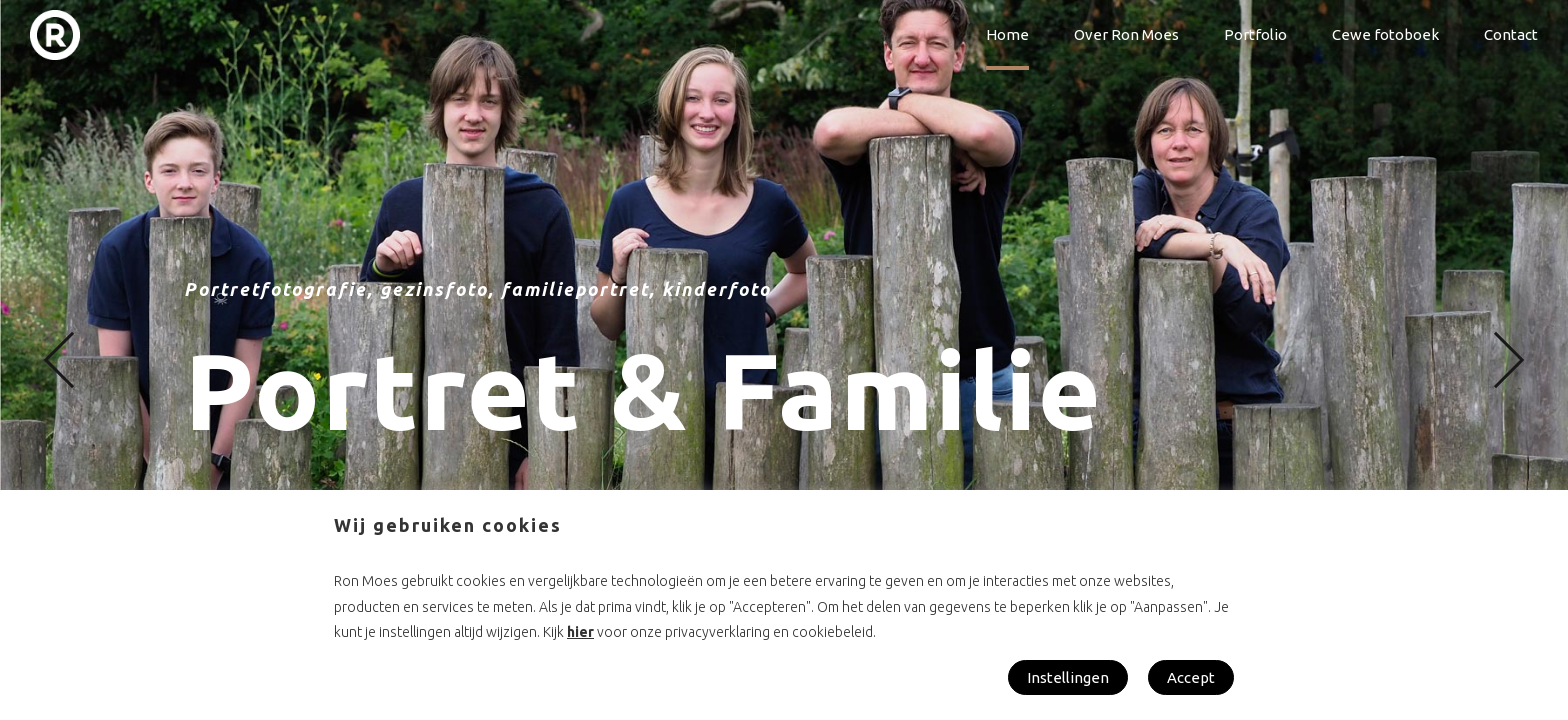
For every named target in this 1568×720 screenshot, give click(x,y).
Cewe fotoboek (1385, 34)
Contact (1511, 34)
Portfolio (1255, 34)
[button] (72, 360)
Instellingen (1068, 677)
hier (580, 632)
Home (1007, 34)
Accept (1191, 677)
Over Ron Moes (1126, 34)
